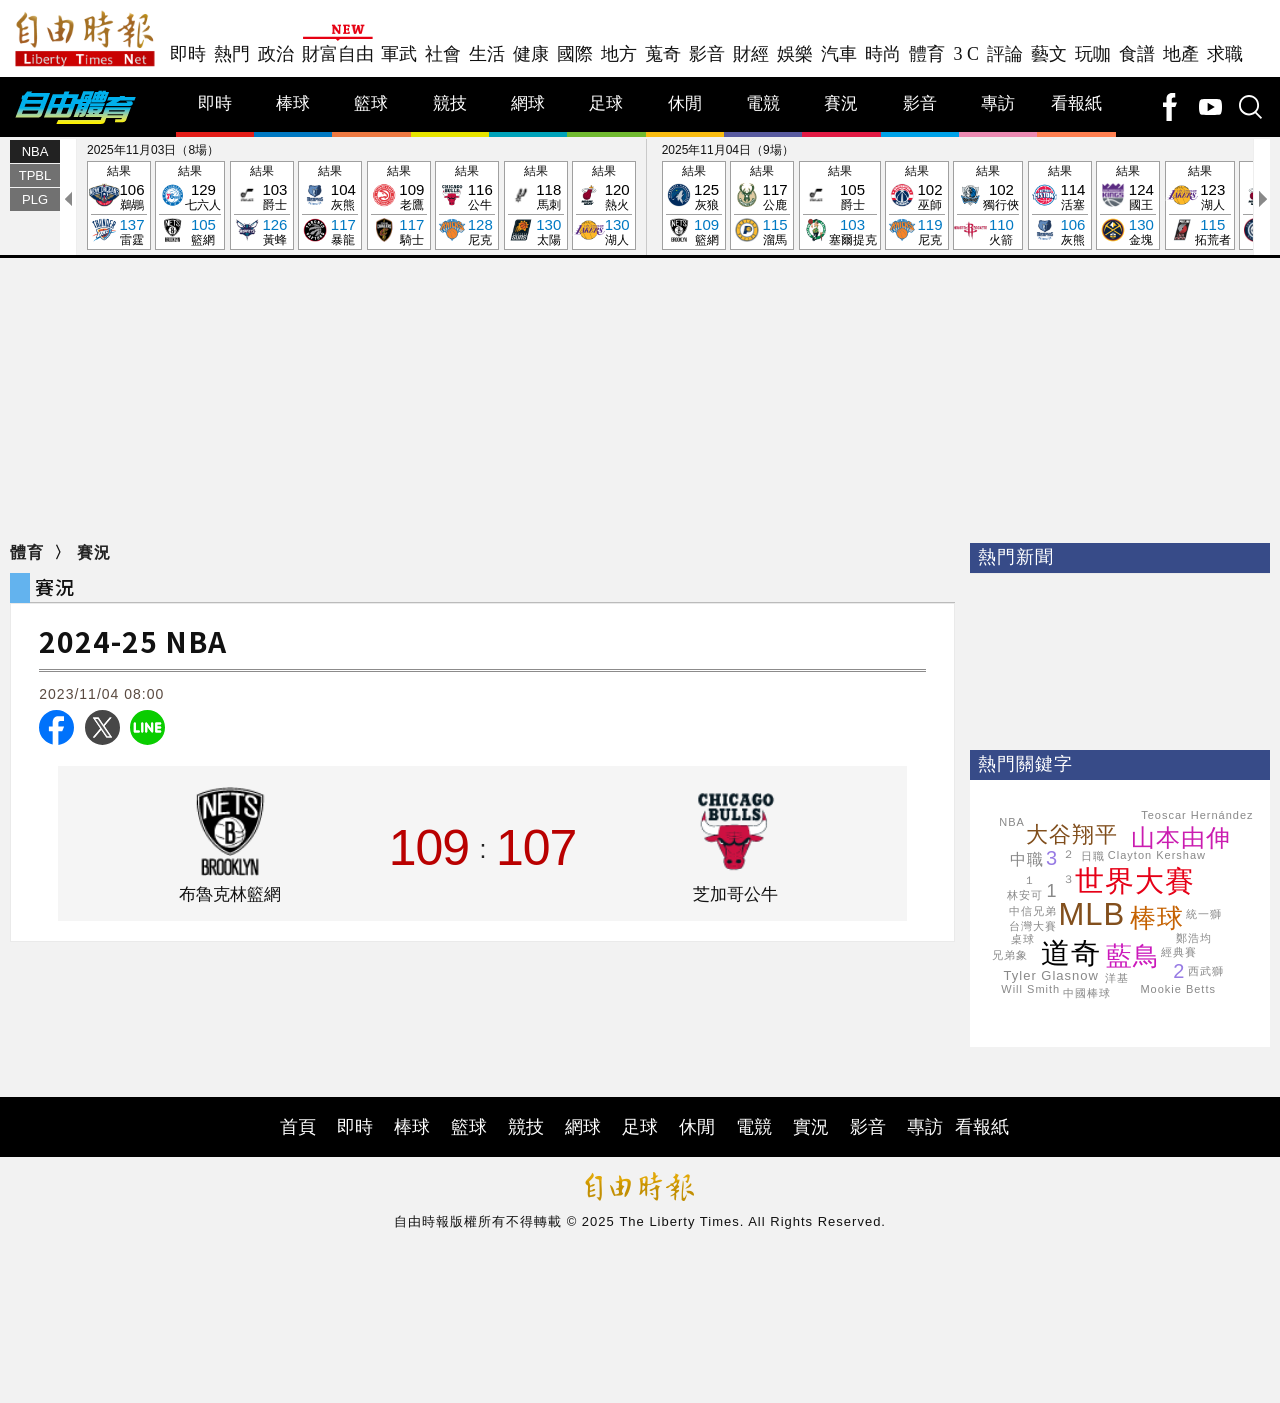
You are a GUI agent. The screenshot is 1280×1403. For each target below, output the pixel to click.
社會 (443, 54)
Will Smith (1030, 989)
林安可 (1025, 895)
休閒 (685, 103)
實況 (811, 1127)
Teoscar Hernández (1197, 815)
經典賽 (1179, 952)
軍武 (399, 54)
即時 (188, 54)
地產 (1181, 54)
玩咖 (1093, 54)
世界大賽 (1135, 881)
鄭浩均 (1194, 938)
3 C (966, 54)
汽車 (839, 54)
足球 (606, 103)
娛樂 (795, 54)
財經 (751, 54)
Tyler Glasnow (1051, 975)
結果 (119, 206)
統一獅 (1204, 914)
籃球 (371, 103)
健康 (531, 54)
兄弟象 (1010, 955)
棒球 (293, 103)
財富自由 (337, 54)
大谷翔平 (1072, 834)
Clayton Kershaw (1157, 855)
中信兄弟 (1033, 911)
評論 (1005, 54)
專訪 (998, 103)
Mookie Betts (1178, 989)
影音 (707, 54)
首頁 (298, 1127)
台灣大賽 (1033, 926)
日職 (1093, 856)
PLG (35, 199)
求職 (1225, 54)
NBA (35, 151)
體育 (927, 54)
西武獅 (1206, 971)
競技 (450, 103)
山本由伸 (1181, 837)
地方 (619, 54)
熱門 (232, 54)
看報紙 (1076, 103)
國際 (575, 54)
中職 (1027, 859)
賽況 (841, 103)
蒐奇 (663, 54)
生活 (487, 54)
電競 (763, 103)
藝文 (1049, 54)
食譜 (1137, 54)
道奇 (1071, 953)
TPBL (35, 175)
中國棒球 (1087, 993)
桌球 (1023, 939)
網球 (528, 103)
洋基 (1117, 978)
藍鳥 (1133, 956)
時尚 (883, 54)
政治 (276, 54)
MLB (1092, 914)
